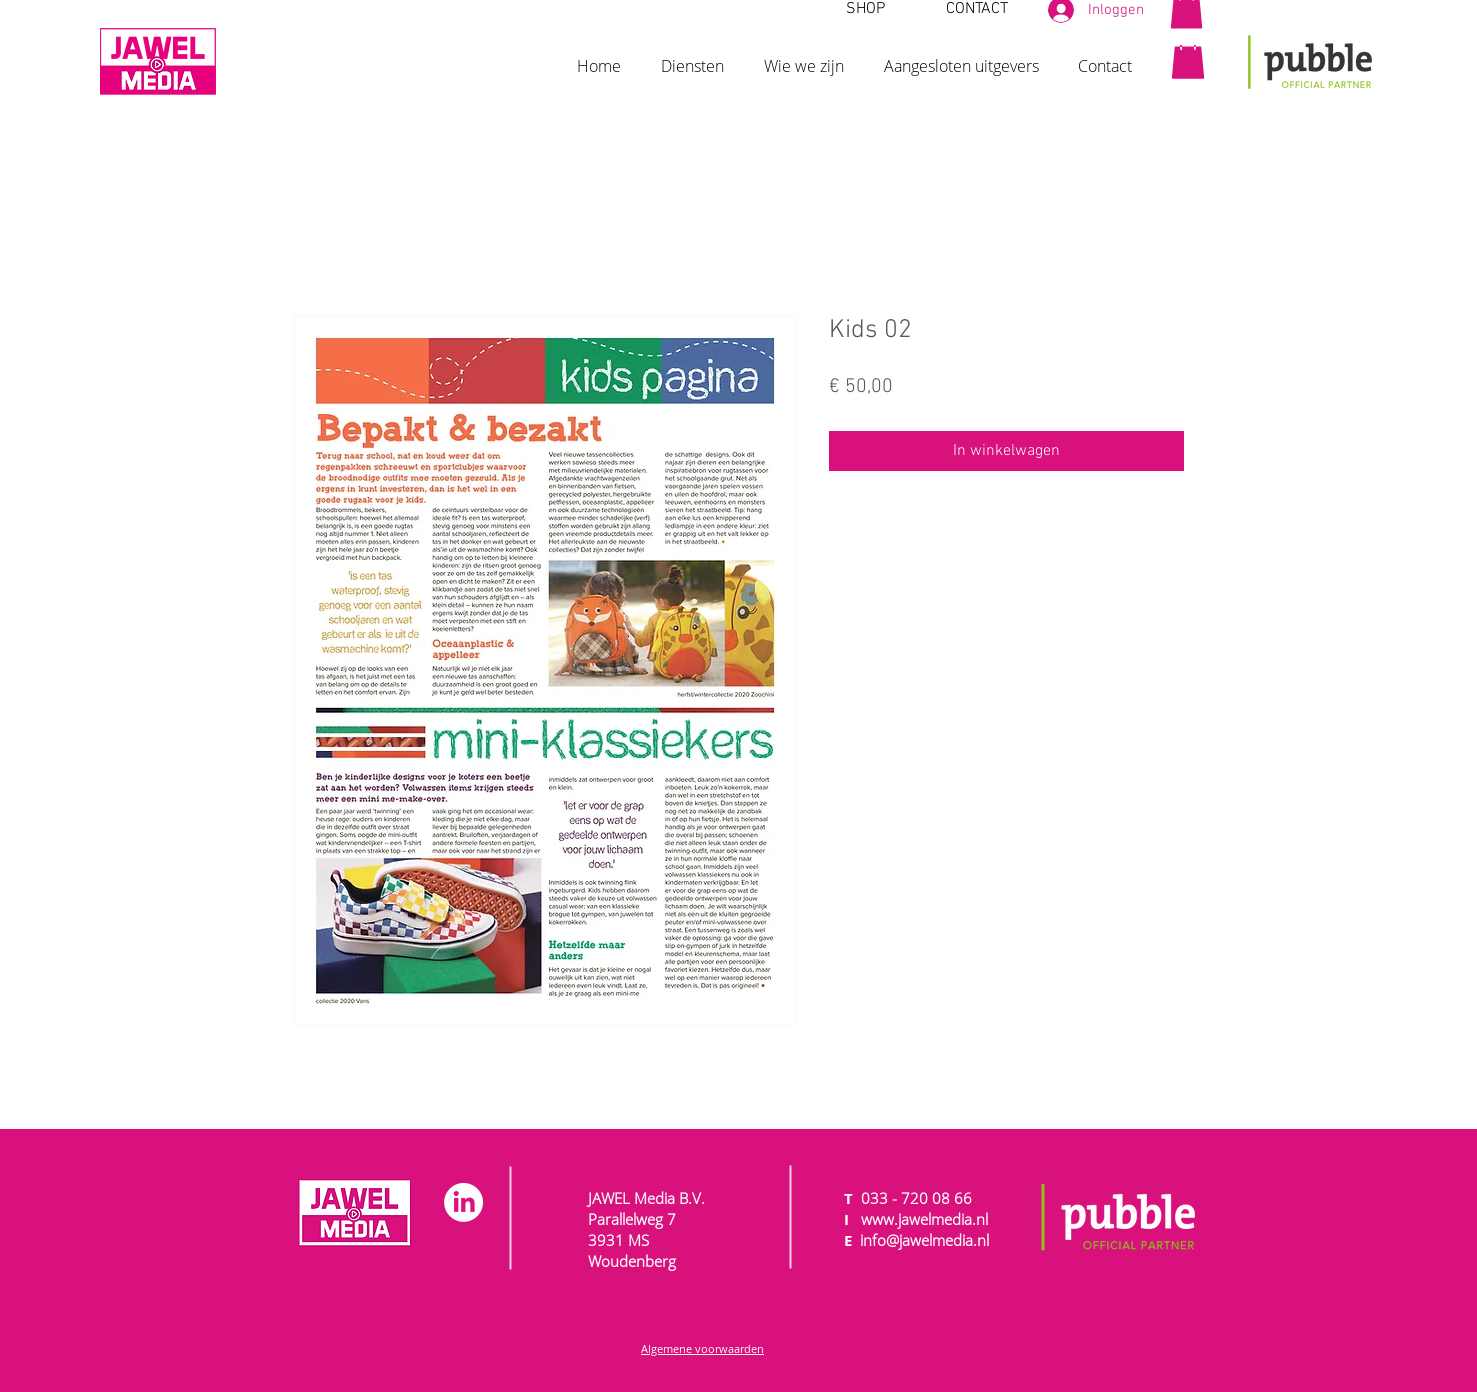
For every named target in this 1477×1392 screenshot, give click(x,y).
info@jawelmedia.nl (924, 1240)
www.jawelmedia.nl (924, 1219)
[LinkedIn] (463, 1202)
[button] (692, 57)
